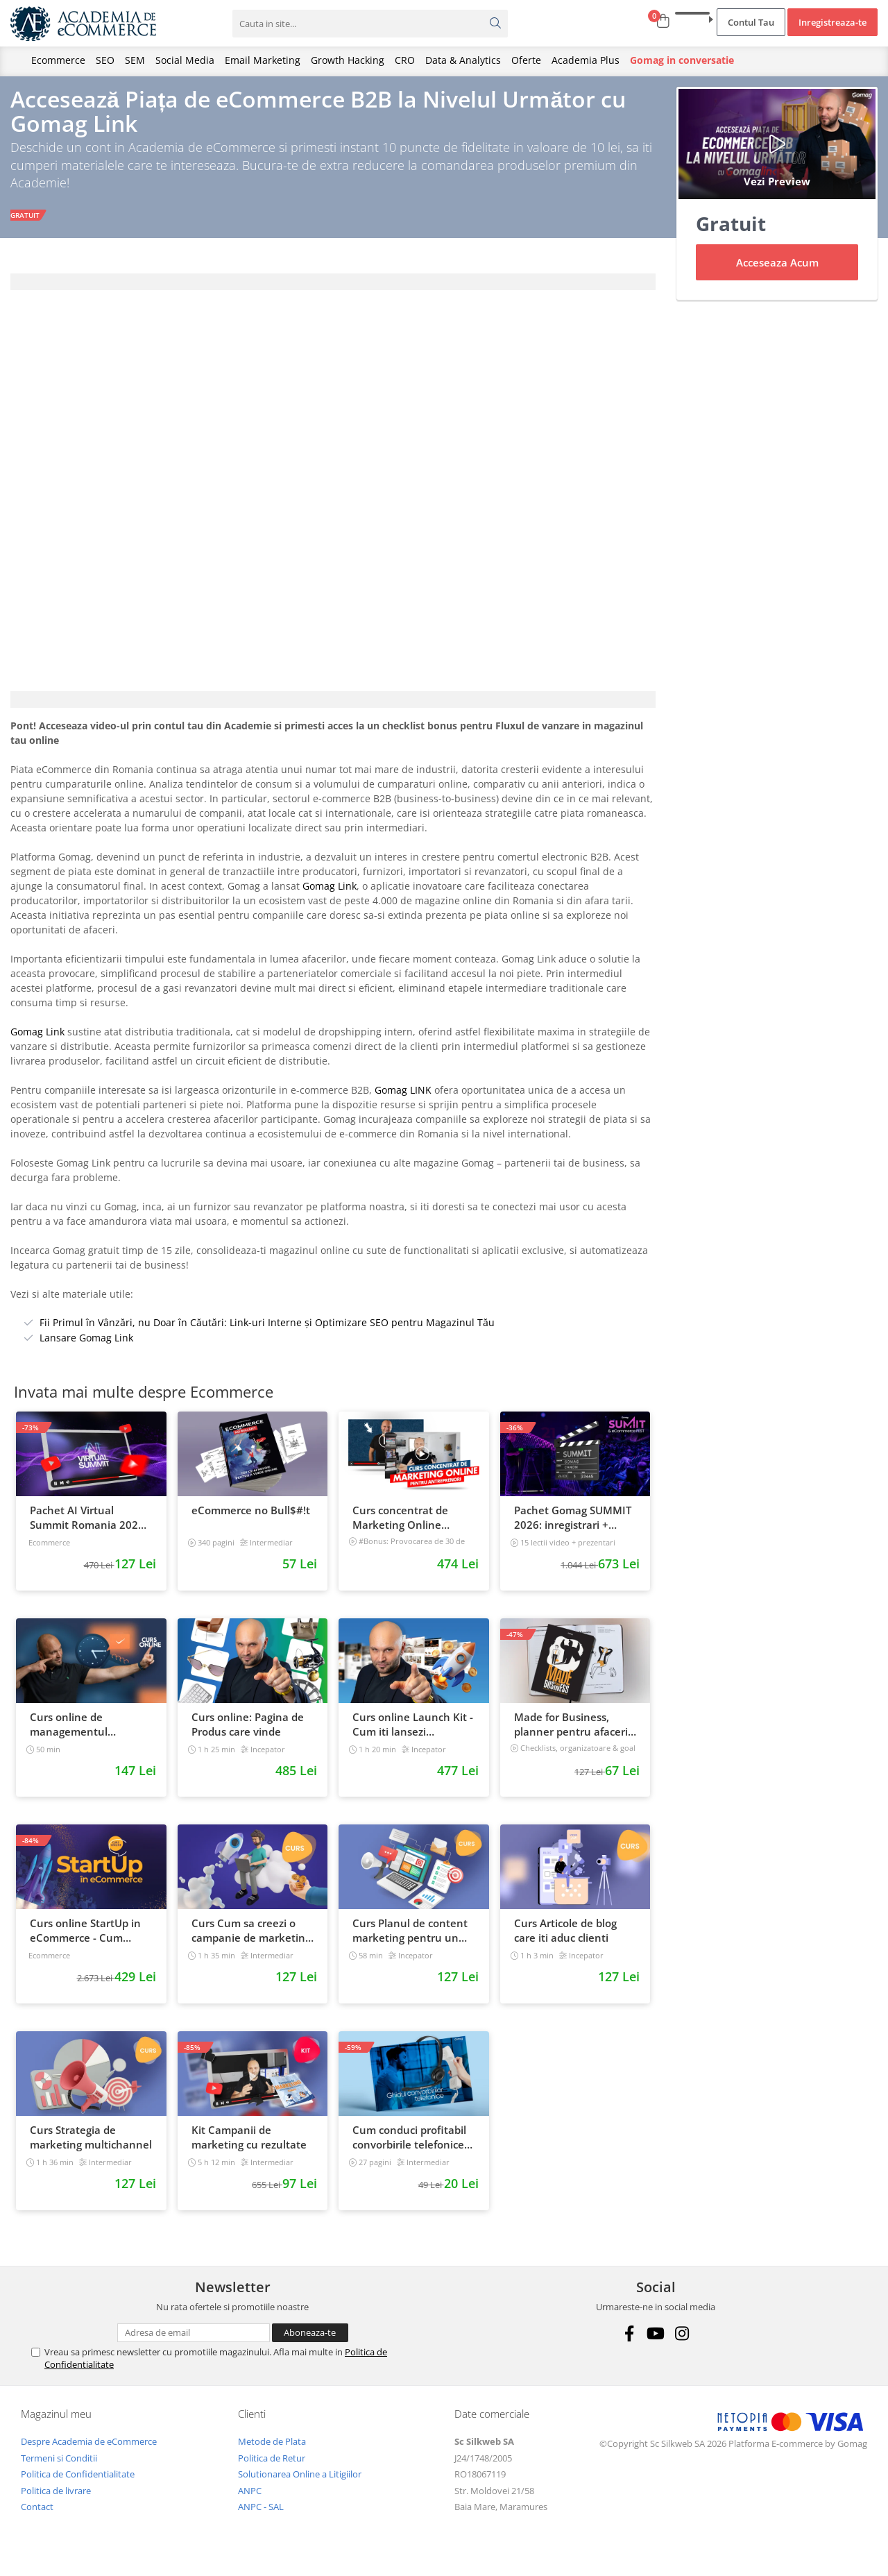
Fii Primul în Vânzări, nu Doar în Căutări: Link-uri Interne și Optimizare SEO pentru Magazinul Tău (267, 1333)
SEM (135, 60)
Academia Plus (586, 60)
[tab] (333, 292)
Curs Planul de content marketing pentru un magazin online (410, 1941)
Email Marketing (262, 60)
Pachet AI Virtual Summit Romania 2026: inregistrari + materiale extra (88, 1528)
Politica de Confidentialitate (78, 2485)
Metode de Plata (272, 2452)
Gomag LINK (403, 1101)
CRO (405, 60)
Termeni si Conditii (59, 2468)
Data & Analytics (463, 60)
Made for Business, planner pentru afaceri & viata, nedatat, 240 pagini (571, 1734)
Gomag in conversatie (682, 60)
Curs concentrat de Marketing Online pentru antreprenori (403, 1528)
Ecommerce (58, 60)
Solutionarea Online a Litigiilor (299, 2485)
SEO (105, 60)
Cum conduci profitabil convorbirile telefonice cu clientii (409, 2147)
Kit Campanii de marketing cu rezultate (249, 2147)
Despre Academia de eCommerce (89, 2452)
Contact (37, 2517)
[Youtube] (656, 2344)
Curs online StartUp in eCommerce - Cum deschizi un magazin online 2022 (85, 1941)
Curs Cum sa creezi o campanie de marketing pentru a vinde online (251, 1941)
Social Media (184, 60)
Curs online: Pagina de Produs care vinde (247, 1734)
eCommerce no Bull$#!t (250, 1520)
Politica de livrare (56, 2501)
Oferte (526, 60)
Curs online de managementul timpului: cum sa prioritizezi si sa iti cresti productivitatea (89, 1734)
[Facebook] (629, 2344)
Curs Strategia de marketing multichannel (91, 2147)
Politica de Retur (271, 2468)
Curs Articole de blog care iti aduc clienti (565, 1941)
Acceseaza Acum (777, 273)
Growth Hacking (347, 60)
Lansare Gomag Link (86, 1348)
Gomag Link (329, 897)
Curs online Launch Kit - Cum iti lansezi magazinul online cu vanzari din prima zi (412, 1734)
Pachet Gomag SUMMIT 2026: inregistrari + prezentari (572, 1528)
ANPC (250, 2501)
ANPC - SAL (261, 2517)
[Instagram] (682, 2344)
